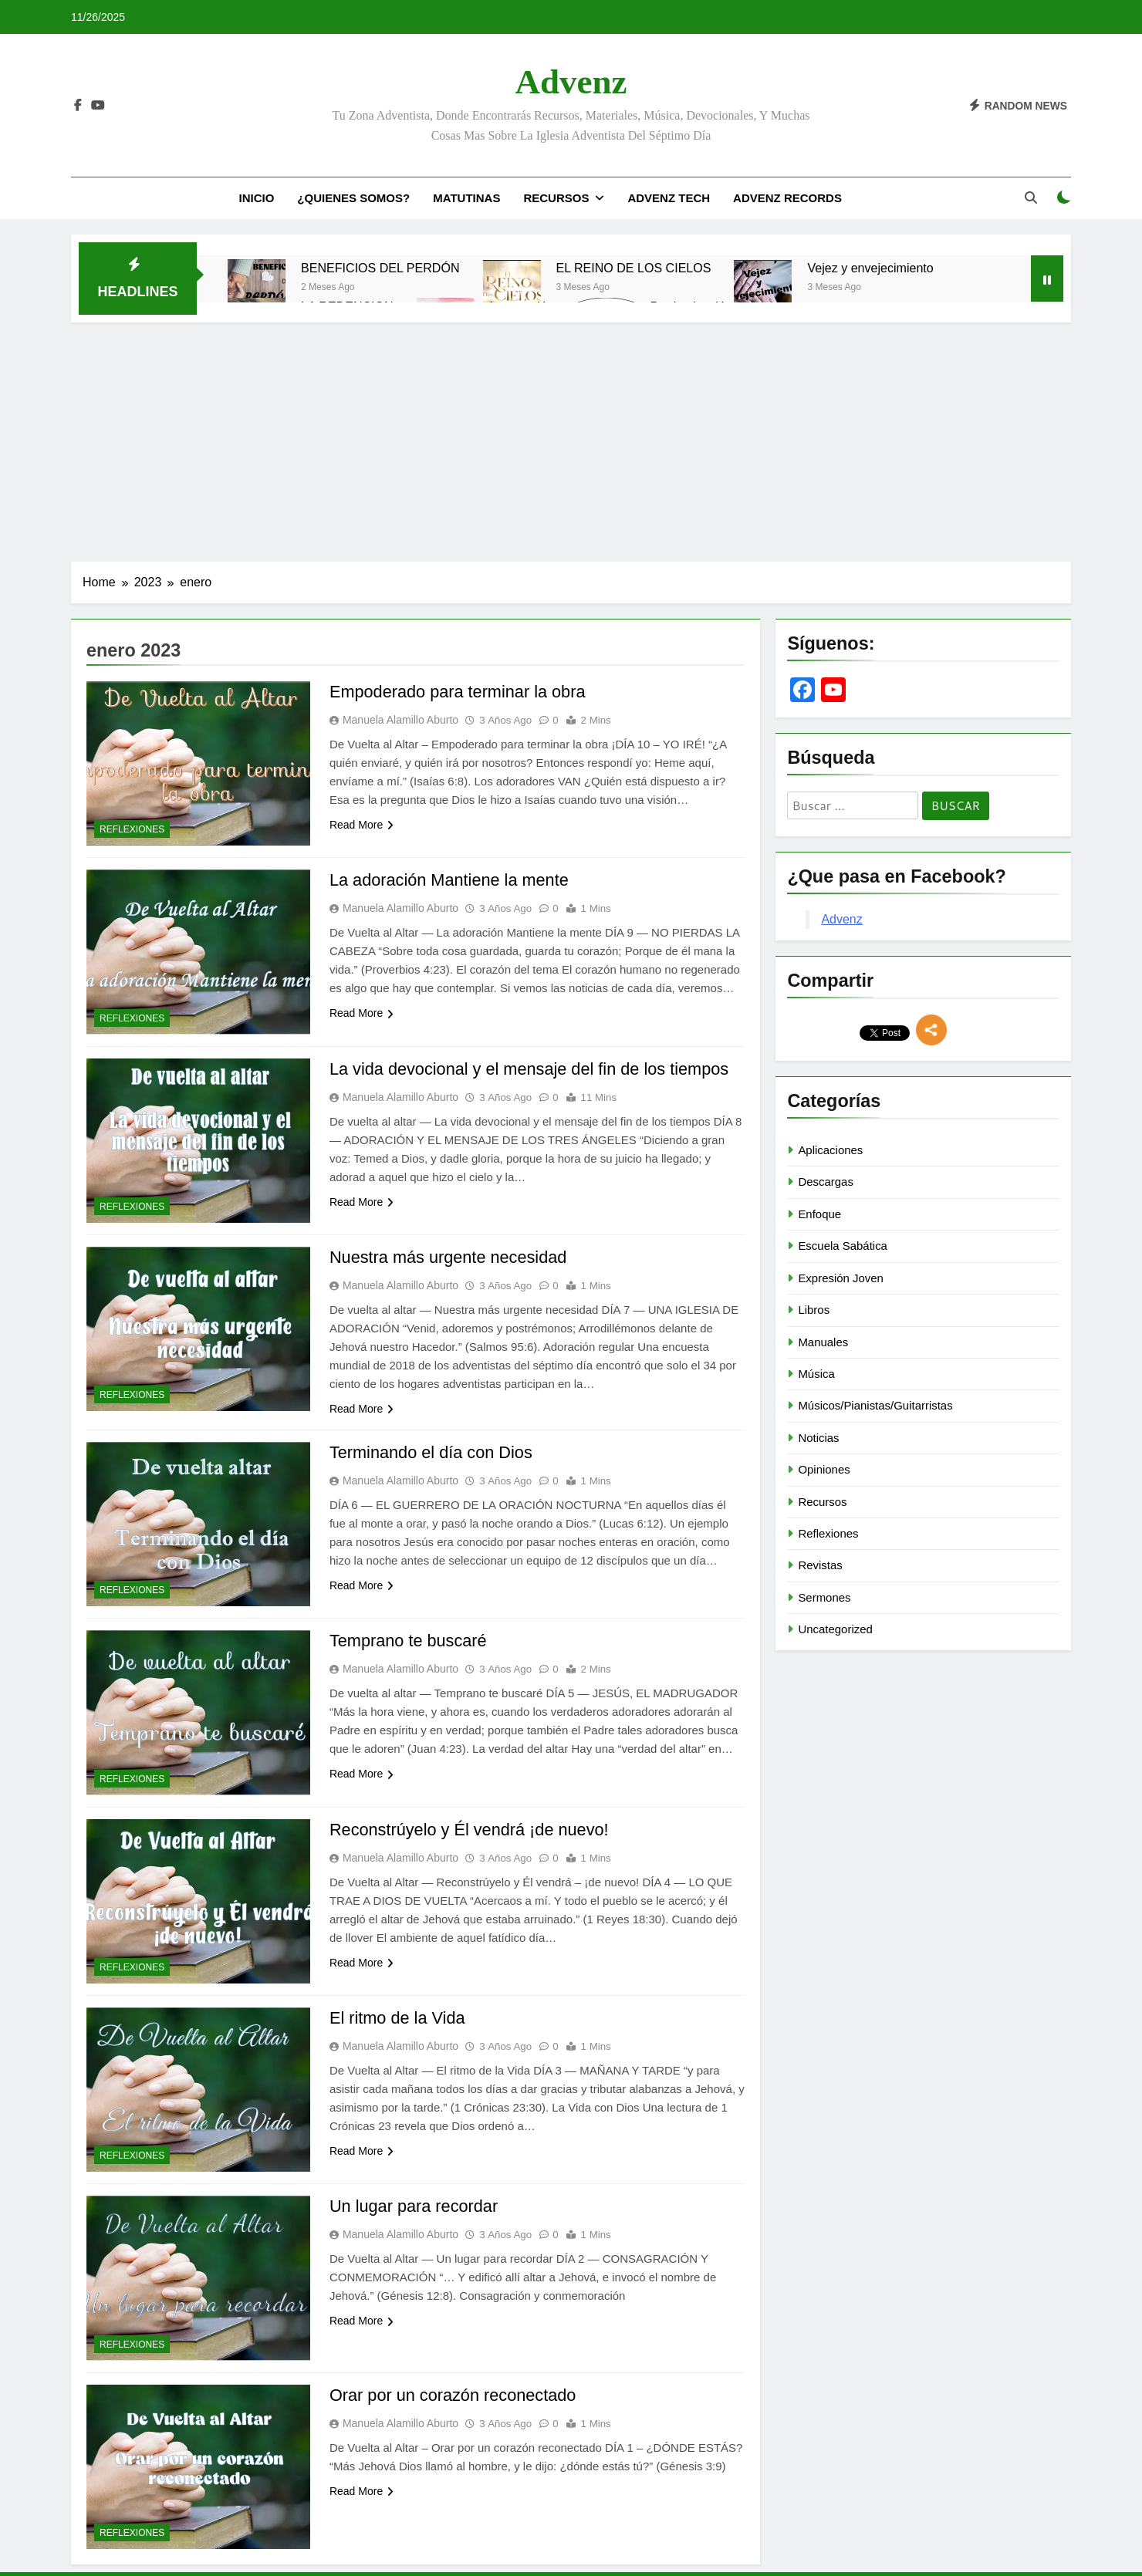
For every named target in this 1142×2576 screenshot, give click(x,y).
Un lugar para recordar (414, 2206)
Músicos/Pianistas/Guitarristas (875, 1405)
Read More (361, 825)
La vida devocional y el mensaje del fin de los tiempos (532, 1069)
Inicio (256, 197)
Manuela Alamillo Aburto (400, 720)
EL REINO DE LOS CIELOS (633, 268)
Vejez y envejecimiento (870, 268)
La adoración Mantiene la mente (450, 880)
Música (816, 1373)
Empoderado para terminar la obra (459, 691)
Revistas (820, 1565)
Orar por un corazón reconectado (454, 2395)
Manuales (823, 1342)
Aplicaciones (830, 1149)
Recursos (556, 197)
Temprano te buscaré (409, 1640)
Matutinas (466, 197)
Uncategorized (835, 1629)
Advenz (571, 81)
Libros (813, 1309)
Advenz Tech (668, 197)
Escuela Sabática (842, 1245)
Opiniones (824, 1469)
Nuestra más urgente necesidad (449, 1257)
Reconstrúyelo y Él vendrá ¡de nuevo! (471, 1829)
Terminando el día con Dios (432, 1452)
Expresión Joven (841, 1278)
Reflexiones (132, 829)
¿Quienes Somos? (353, 197)
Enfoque (819, 1213)
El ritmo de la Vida (398, 2017)
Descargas (825, 1181)
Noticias (818, 1437)
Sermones (824, 1597)
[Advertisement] (571, 438)
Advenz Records (787, 197)
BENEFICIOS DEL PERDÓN (380, 268)
